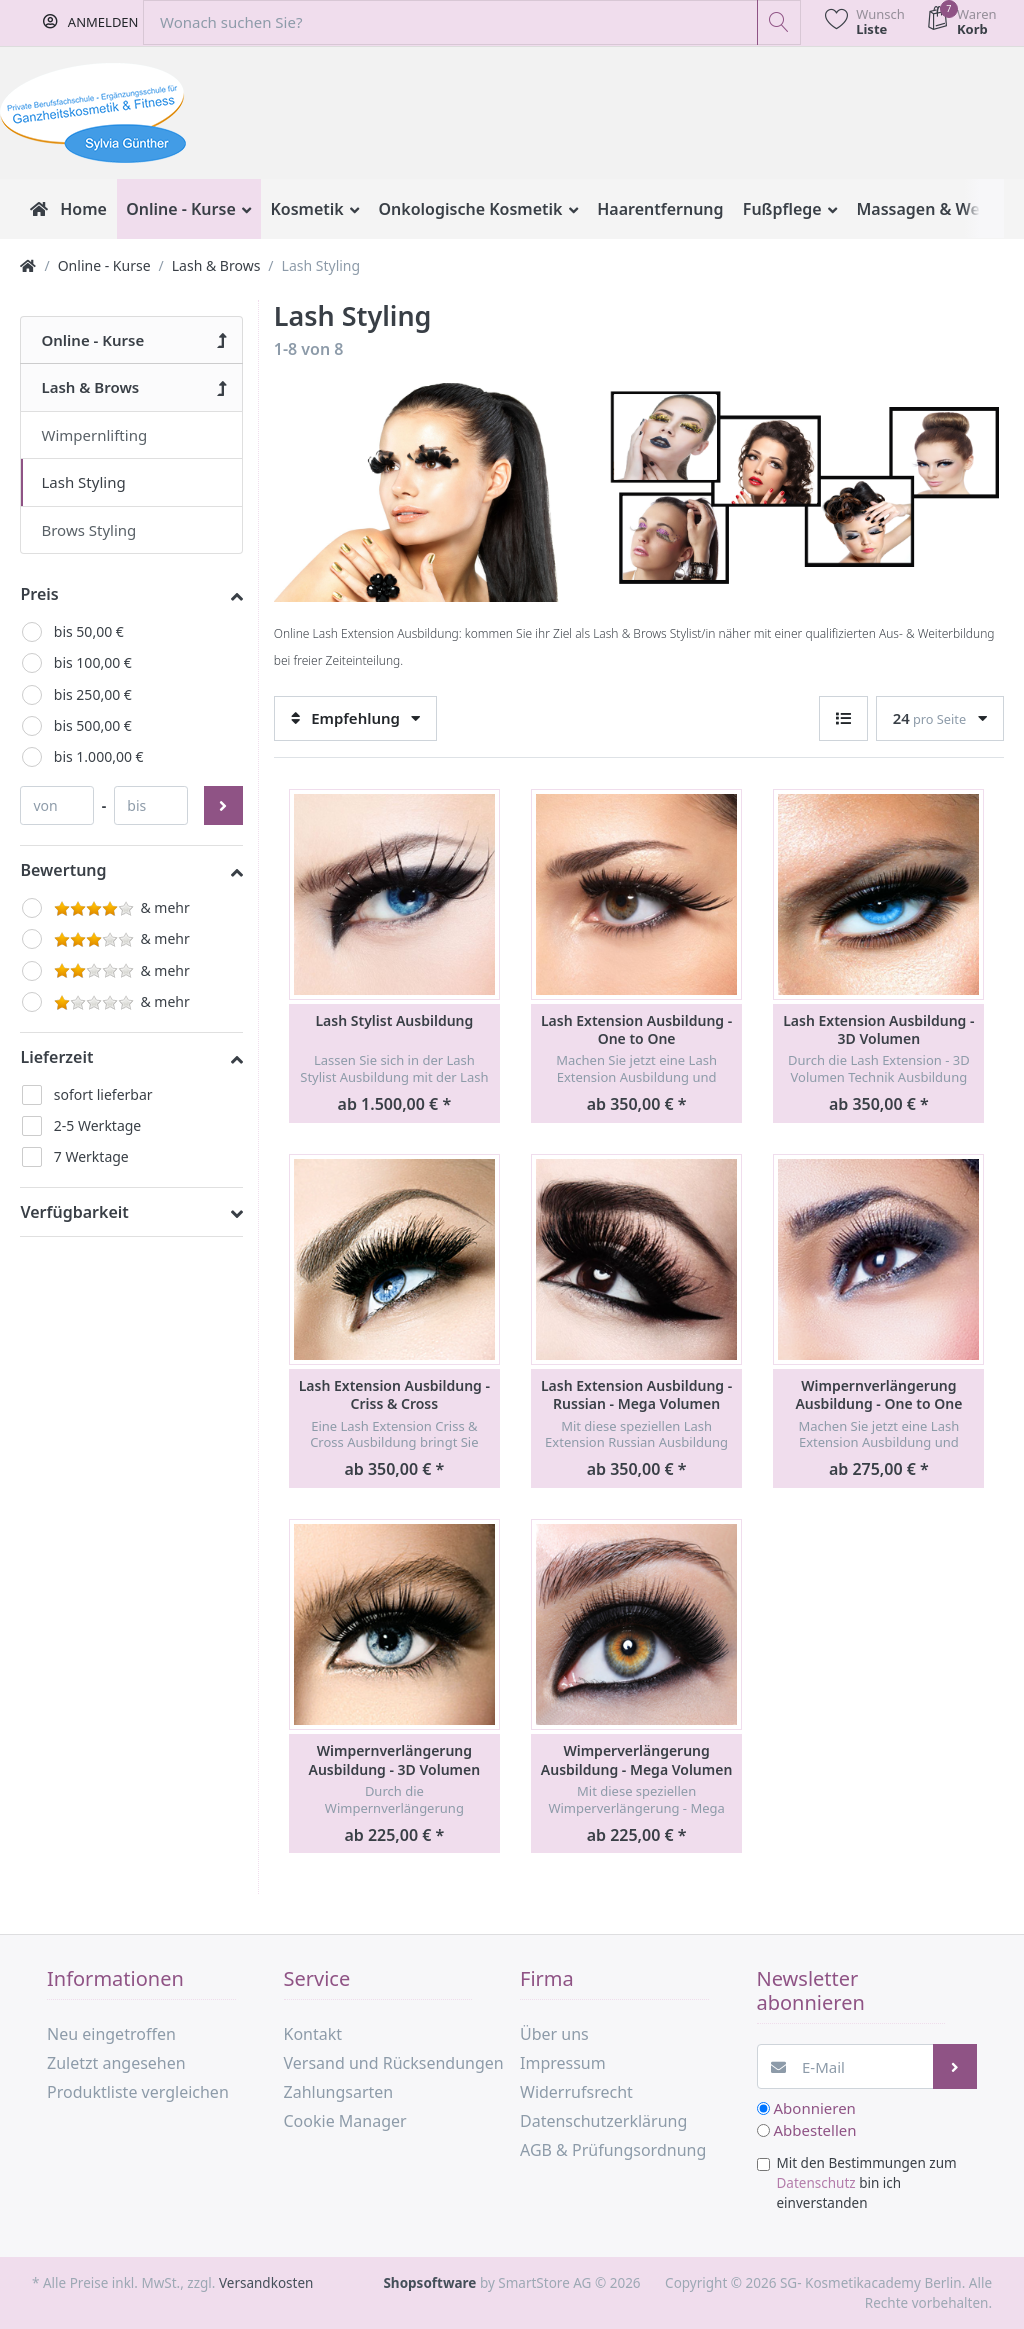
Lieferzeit (56, 1057)
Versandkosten (266, 2283)
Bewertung (63, 870)
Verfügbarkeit (74, 1212)
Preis (39, 594)
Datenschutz (816, 2183)
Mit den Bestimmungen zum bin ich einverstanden (867, 2183)
